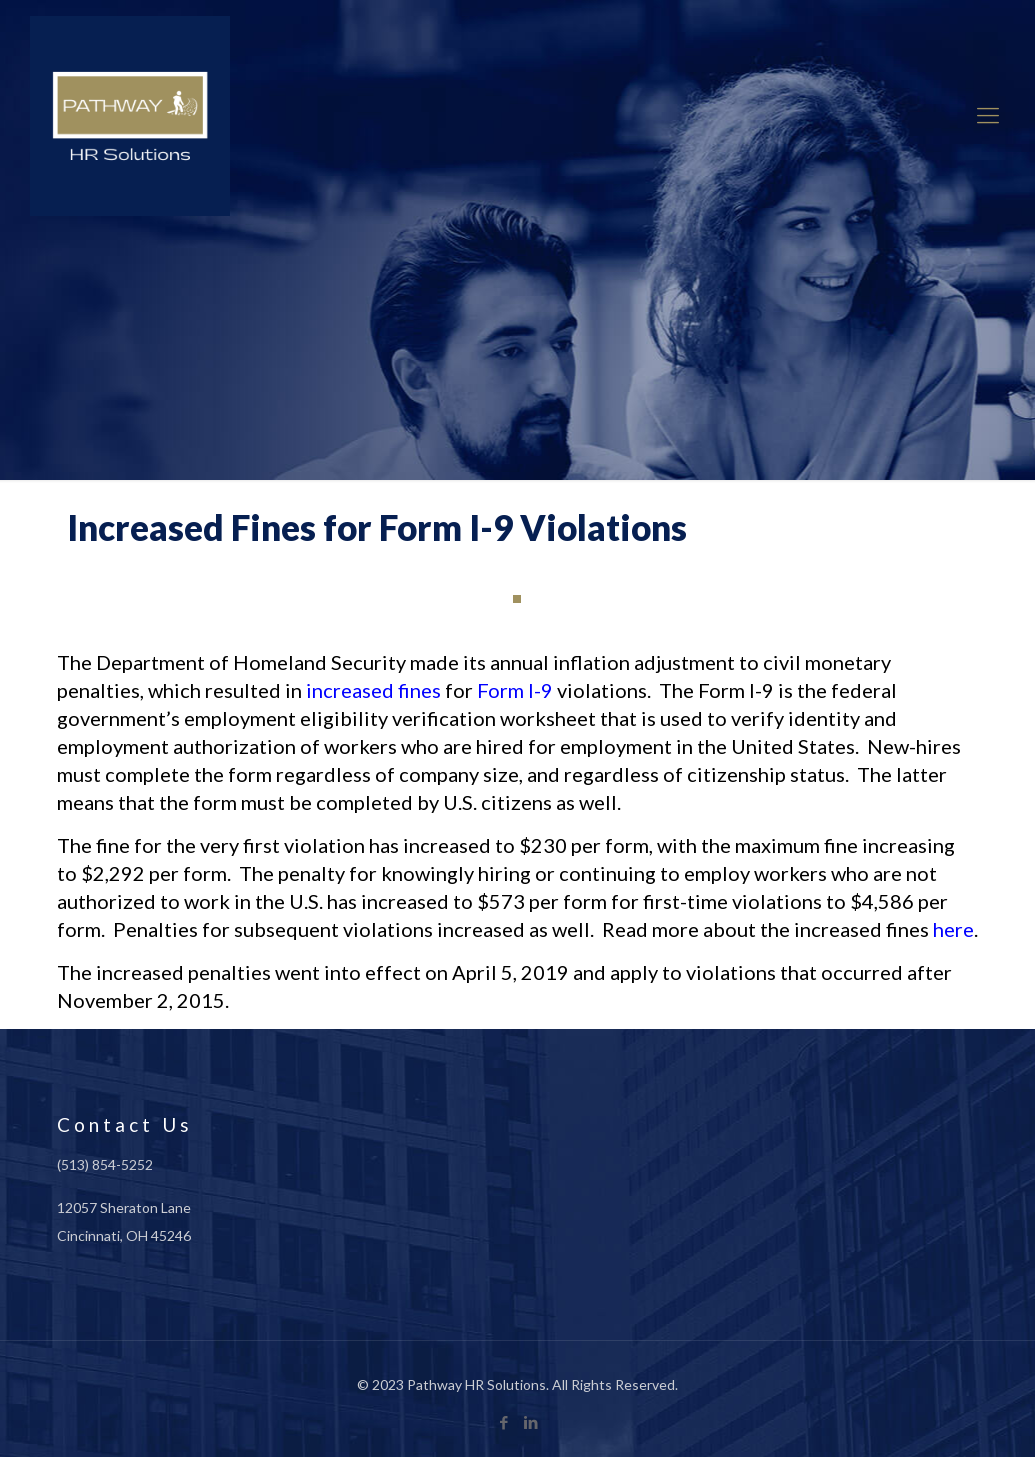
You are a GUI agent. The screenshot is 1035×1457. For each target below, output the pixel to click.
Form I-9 (515, 690)
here (953, 929)
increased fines (373, 690)
